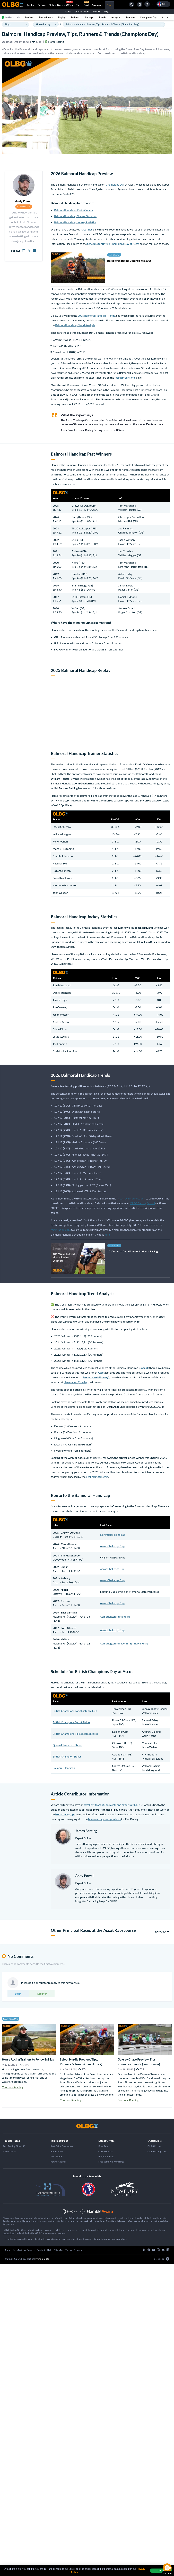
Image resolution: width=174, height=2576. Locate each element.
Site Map (58, 2250)
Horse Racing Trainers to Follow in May (28, 2059)
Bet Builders (56, 2151)
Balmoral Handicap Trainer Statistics (75, 216)
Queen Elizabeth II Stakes (67, 1744)
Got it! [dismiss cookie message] (161, 2570)
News (109, 5)
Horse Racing (54, 41)
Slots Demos (57, 2156)
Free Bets (103, 2146)
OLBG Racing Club (157, 2151)
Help (49, 2250)
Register (42, 1993)
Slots (51, 5)
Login (18, 1993)
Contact (41, 2250)
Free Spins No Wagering (111, 2161)
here (107, 1234)
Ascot (165, 17)
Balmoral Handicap (64, 1767)
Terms (68, 2250)
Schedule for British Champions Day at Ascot (113, 243)
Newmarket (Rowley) (96, 1377)
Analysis (115, 17)
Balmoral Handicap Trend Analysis (75, 325)
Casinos (42, 5)
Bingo (60, 5)
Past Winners (46, 17)
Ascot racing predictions (131, 1198)
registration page (61, 1229)
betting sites (157, 2230)
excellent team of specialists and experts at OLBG (112, 1804)
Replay (61, 17)
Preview (28, 17)
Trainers (75, 17)
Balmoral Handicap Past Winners (73, 210)
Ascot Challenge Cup (112, 1545)
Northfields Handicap (112, 1534)
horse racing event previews (104, 1819)
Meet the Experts (25, 2250)
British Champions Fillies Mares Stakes (75, 1733)
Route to (130, 17)
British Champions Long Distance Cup (75, 1710)
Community (97, 5)
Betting (30, 5)
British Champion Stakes (67, 1756)
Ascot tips (86, 229)
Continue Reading (12, 2087)
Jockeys (89, 17)
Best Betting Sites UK (14, 2146)
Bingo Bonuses (106, 2156)
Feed (86, 3)
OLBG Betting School (142, 1203)
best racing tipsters (97, 1476)
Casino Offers (105, 2151)
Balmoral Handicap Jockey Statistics (75, 222)
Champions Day (148, 17)
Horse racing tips (65, 1814)
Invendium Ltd (41, 2258)
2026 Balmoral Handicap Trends (96, 315)
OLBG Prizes (154, 2146)
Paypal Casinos (58, 2161)
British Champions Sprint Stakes (71, 1722)
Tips (78, 5)
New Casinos (9, 2151)
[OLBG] (87, 2126)
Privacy (78, 2250)
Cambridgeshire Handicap (115, 1616)
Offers (69, 3)
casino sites (8, 2233)
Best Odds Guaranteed (62, 2146)
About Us (10, 2250)
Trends (102, 17)
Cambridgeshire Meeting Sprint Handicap (124, 1643)
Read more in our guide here (16, 2221)
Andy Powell (23, 201)
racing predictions (125, 377)
